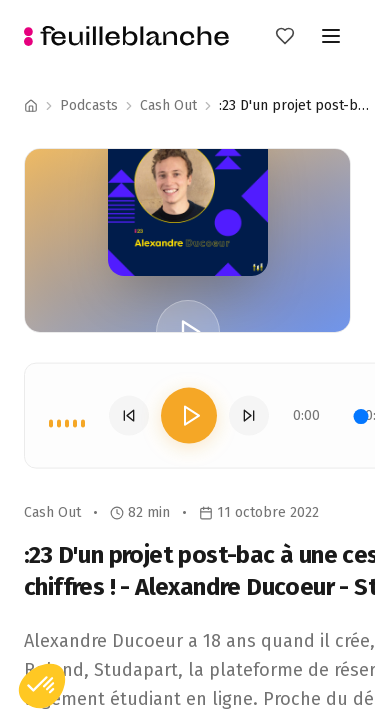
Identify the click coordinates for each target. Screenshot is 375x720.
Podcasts (89, 105)
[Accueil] (31, 106)
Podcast (165, 105)
